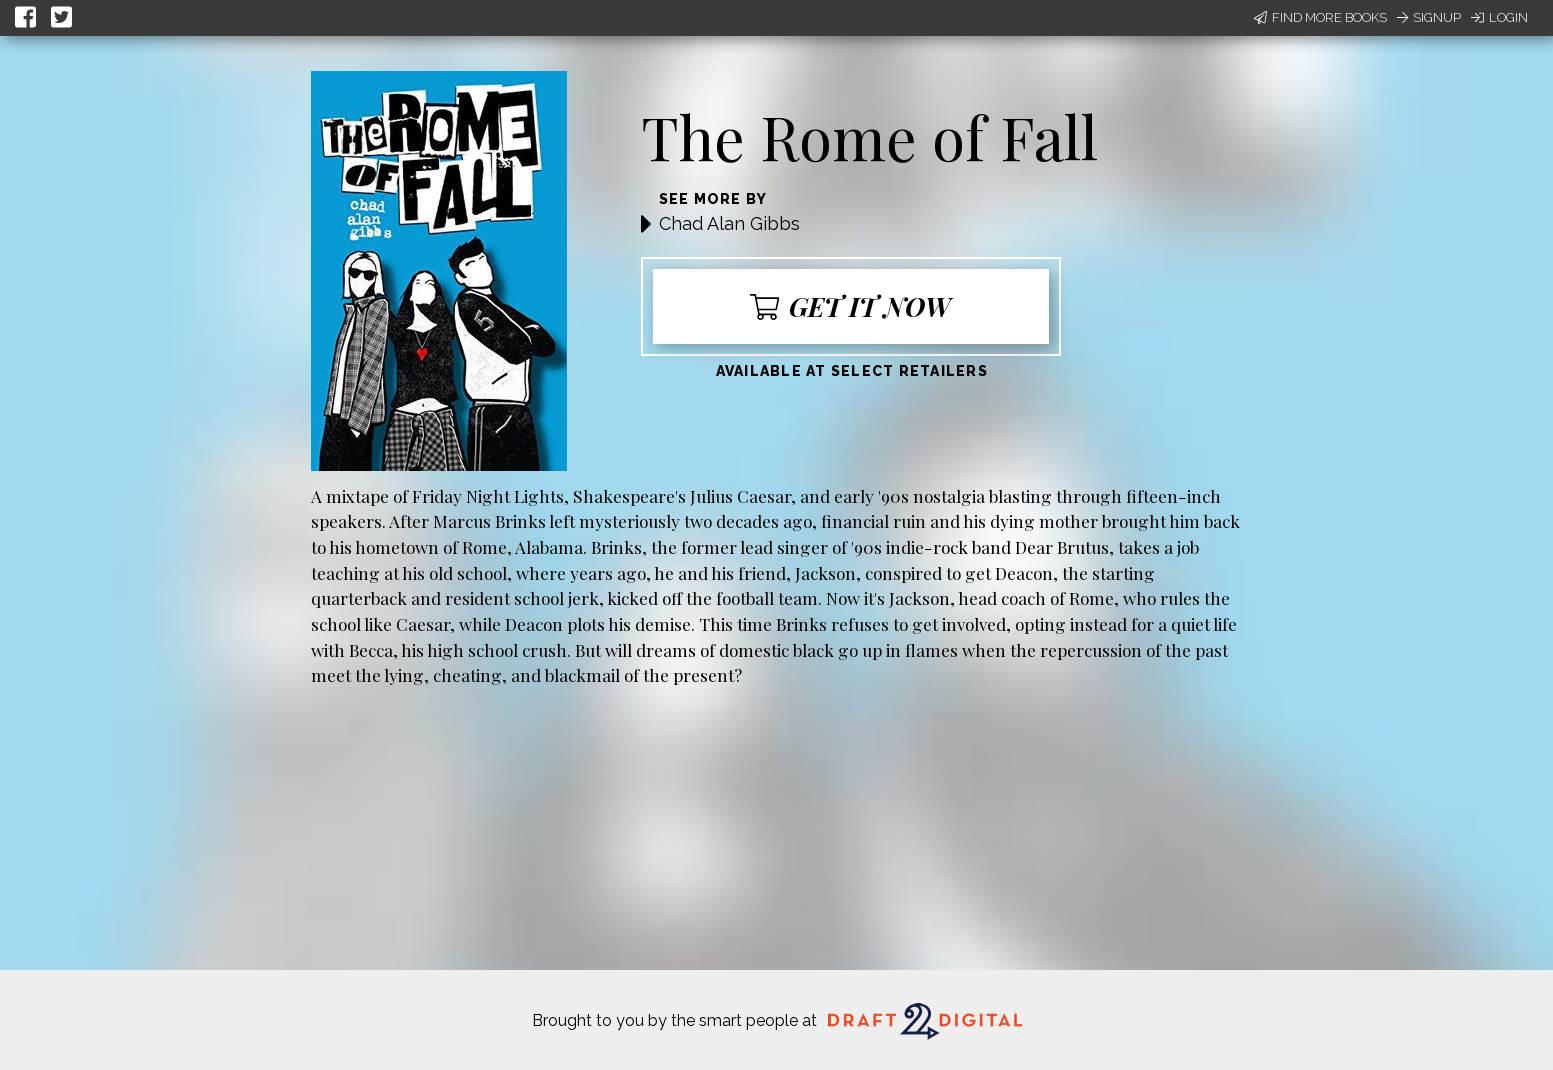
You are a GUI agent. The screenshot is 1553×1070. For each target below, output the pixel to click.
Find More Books (1320, 17)
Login (1499, 17)
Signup (1429, 17)
